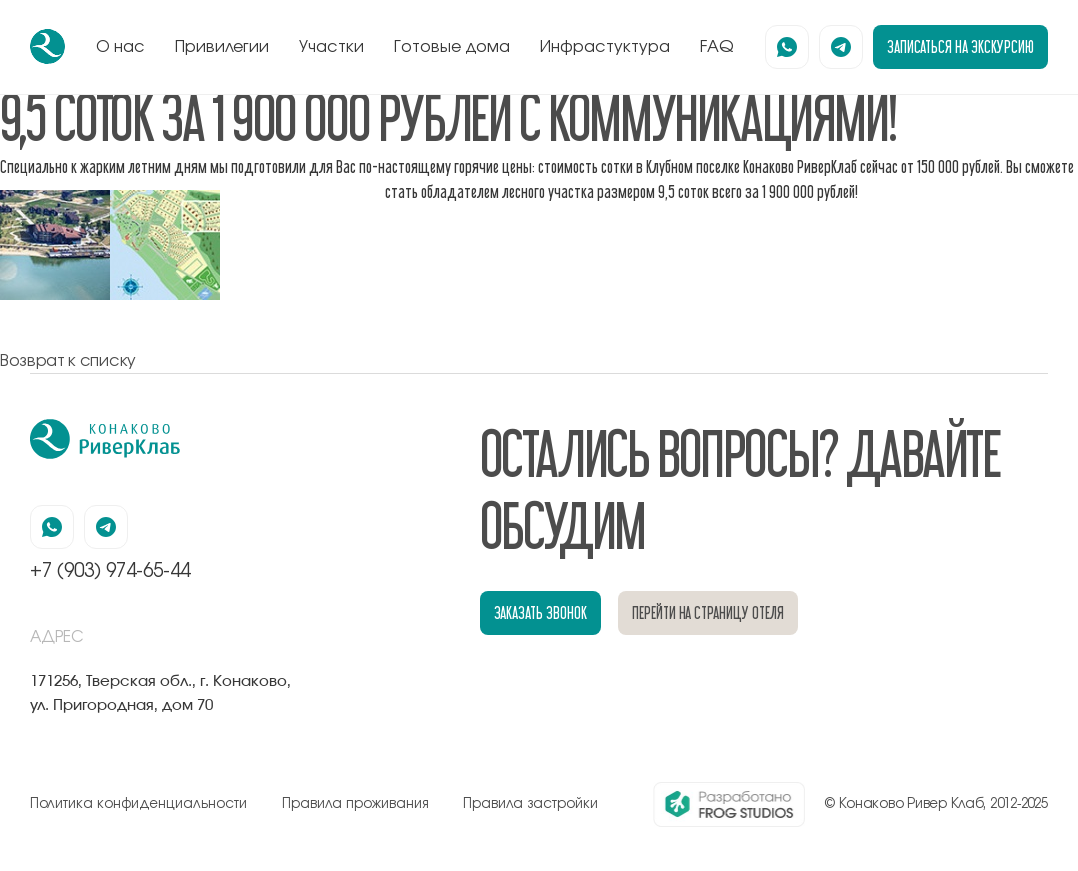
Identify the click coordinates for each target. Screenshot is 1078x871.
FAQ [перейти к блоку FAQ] (717, 47)
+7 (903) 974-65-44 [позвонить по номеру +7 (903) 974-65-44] (110, 571)
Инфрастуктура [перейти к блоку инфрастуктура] (605, 47)
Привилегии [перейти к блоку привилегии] (222, 47)
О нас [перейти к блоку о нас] (120, 47)
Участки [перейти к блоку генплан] (331, 47)
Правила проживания (355, 804)
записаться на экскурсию (960, 46)
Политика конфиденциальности (138, 804)
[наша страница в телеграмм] (841, 47)
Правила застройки (530, 804)
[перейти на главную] (47, 46)
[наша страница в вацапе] (787, 47)
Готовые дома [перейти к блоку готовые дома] (452, 47)
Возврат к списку (68, 361)
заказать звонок (540, 612)
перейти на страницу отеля (708, 612)
